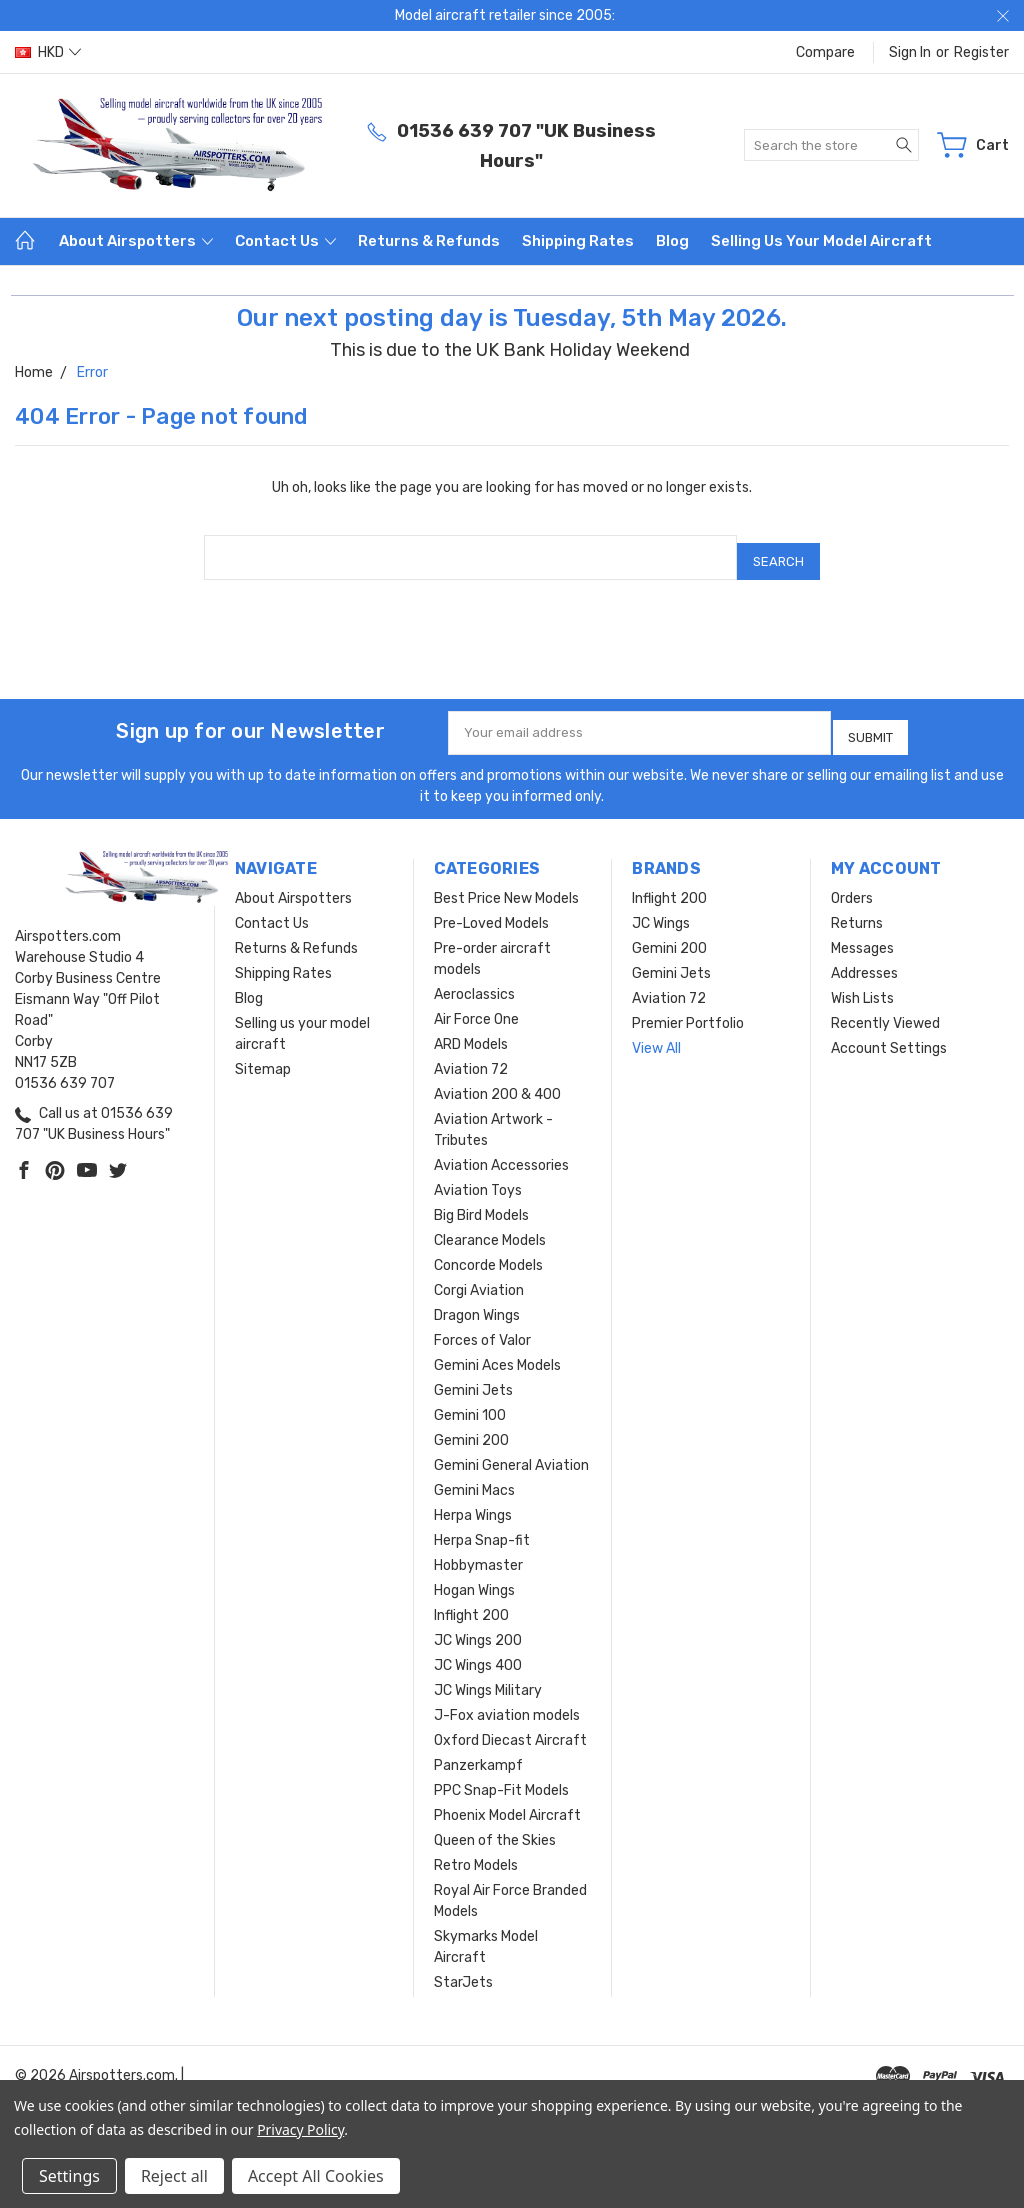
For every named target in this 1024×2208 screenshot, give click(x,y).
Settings (69, 2176)
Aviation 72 (471, 1054)
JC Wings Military (488, 1675)
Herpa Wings (473, 1500)
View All (656, 1033)
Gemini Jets (473, 1375)
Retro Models (476, 1850)
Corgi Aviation (479, 1275)
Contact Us (285, 241)
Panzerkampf (478, 1750)
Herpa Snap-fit (482, 1525)
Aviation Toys (478, 1175)
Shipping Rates (578, 241)
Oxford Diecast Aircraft (510, 1725)
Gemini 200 (471, 1425)
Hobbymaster (478, 1550)
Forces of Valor (482, 1325)
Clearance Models (490, 1225)
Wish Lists (862, 983)
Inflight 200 (471, 1600)
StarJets (463, 1967)
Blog (672, 241)
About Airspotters (136, 241)
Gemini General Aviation (511, 1450)
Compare (825, 52)
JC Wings (661, 908)
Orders (852, 883)
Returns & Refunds (429, 241)
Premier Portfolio (688, 1008)
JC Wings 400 (478, 1650)
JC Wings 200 (478, 1625)
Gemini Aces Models (497, 1350)
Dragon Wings (477, 1300)
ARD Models (471, 1029)
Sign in (910, 52)
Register (981, 52)
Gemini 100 (470, 1400)
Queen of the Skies (495, 1825)
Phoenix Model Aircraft (507, 1800)
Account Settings (889, 1033)
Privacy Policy (300, 2129)
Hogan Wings (474, 1575)
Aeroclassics (474, 979)
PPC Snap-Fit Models (501, 1775)
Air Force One (476, 1004)
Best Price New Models (506, 883)
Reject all (174, 2176)
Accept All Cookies (316, 2176)
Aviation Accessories (501, 1150)
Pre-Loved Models (491, 908)
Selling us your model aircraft (821, 241)
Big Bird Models (481, 1200)
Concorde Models (488, 1250)
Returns (857, 908)
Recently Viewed (885, 1008)
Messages (862, 933)
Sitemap (263, 1054)
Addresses (864, 958)
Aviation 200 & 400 (497, 1079)
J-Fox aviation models (507, 1700)
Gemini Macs (474, 1475)
